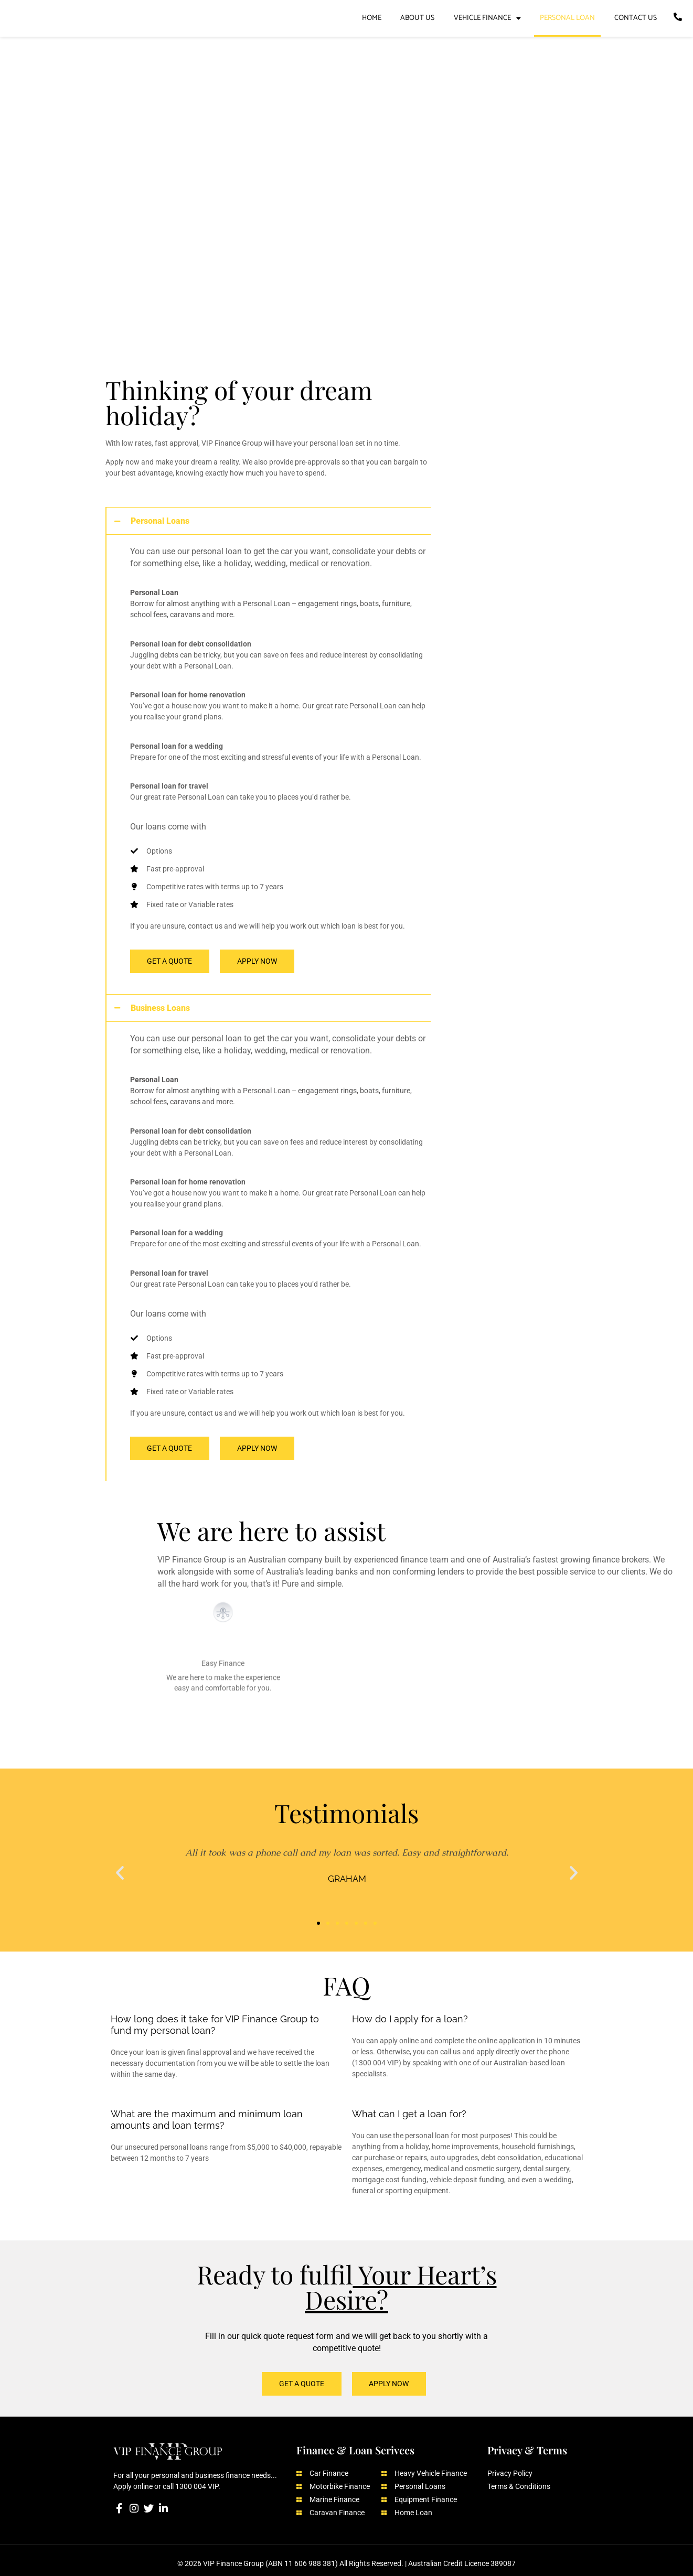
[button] (120, 1869)
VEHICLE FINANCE (487, 18)
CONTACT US (635, 18)
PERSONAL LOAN (567, 18)
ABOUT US (417, 18)
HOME (371, 18)
